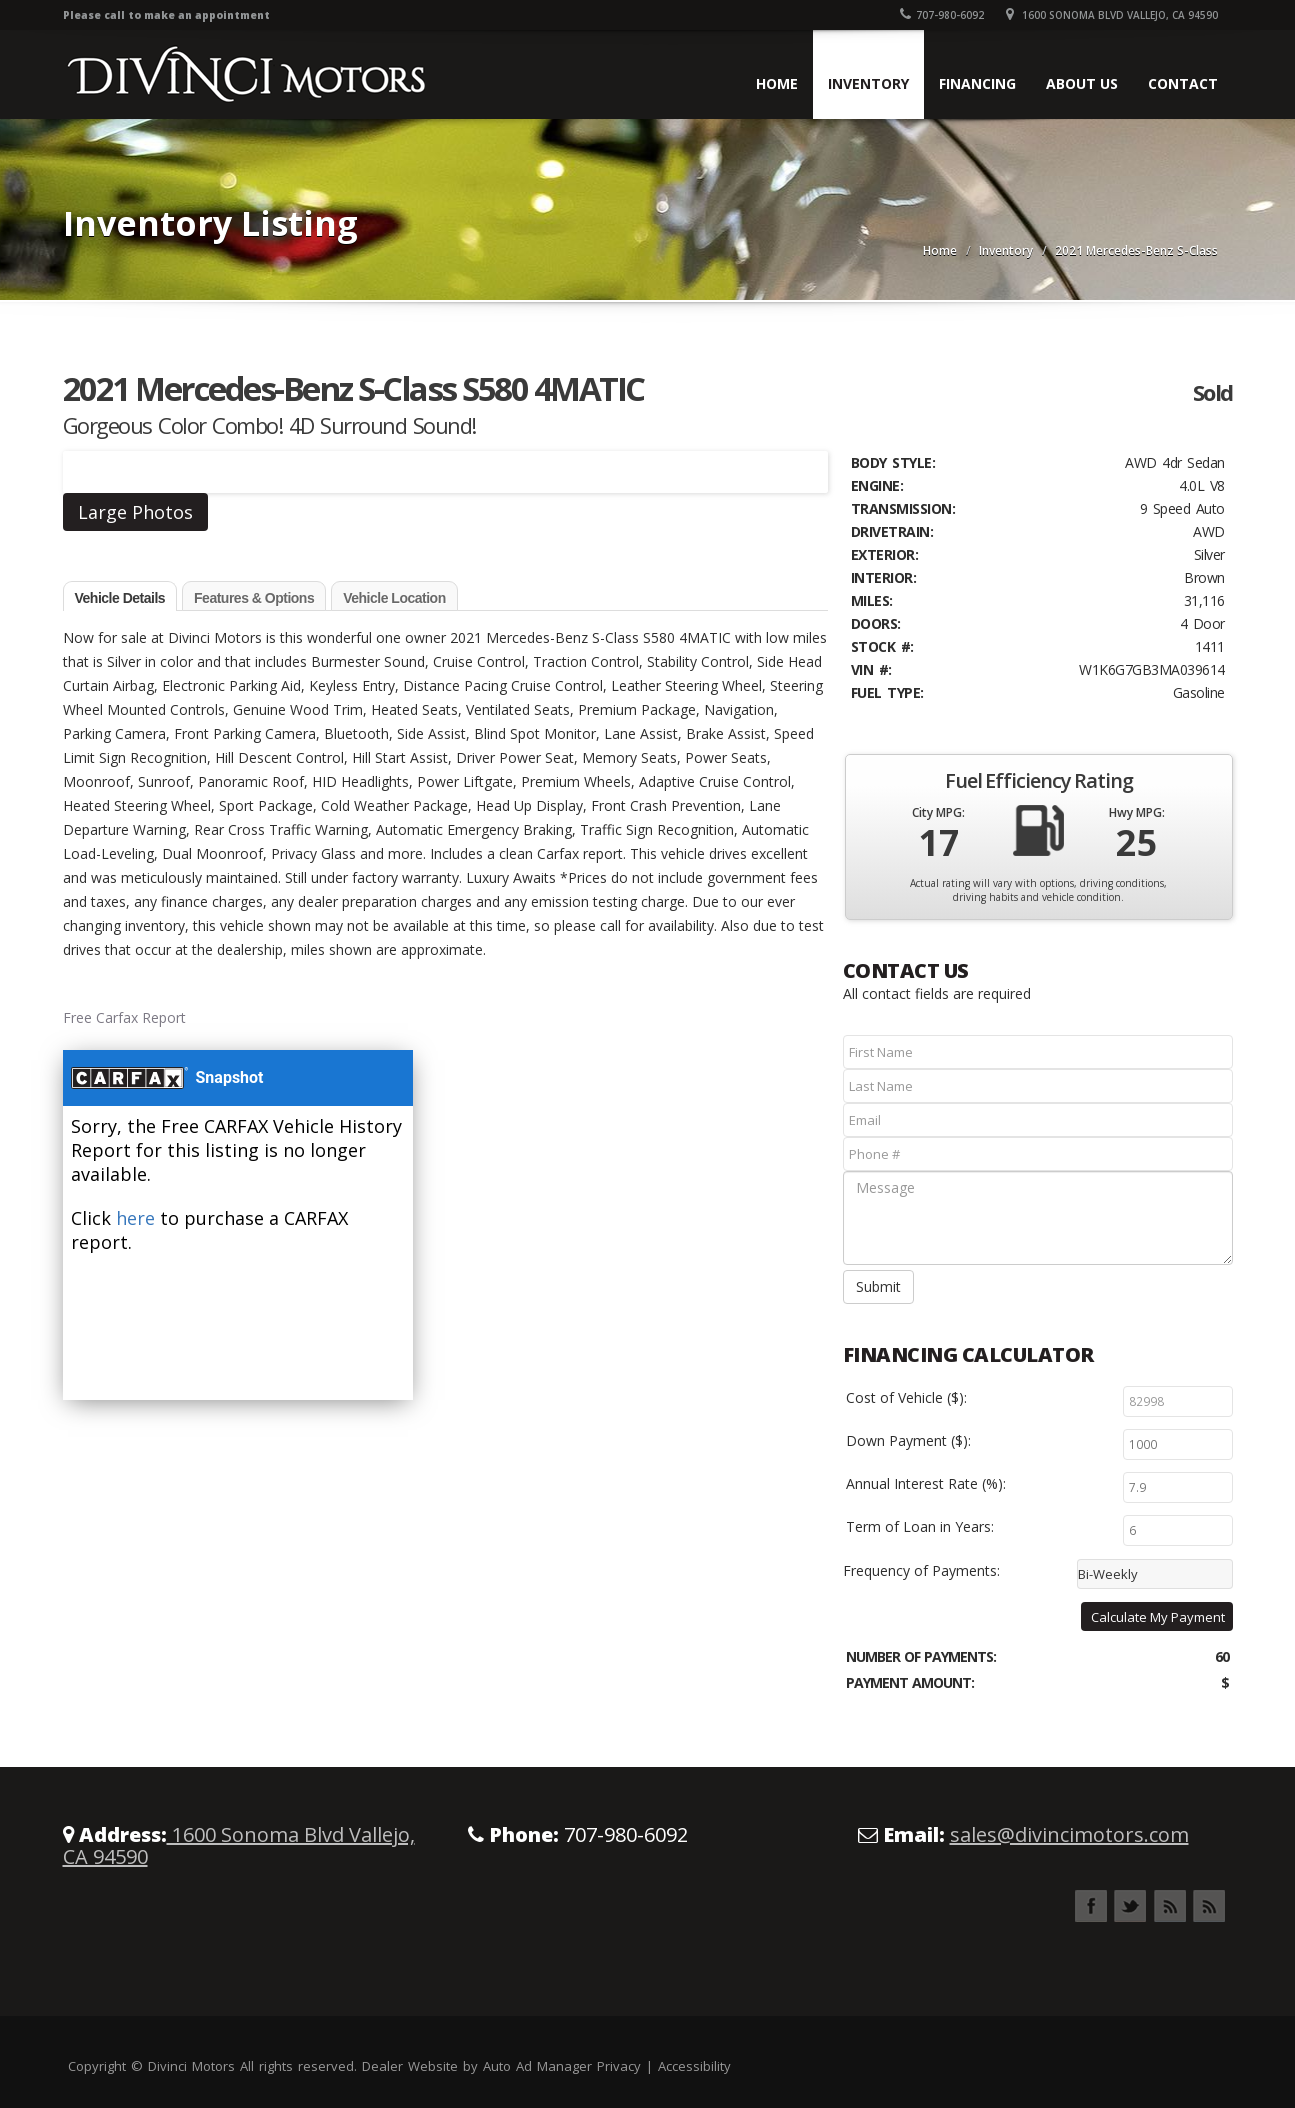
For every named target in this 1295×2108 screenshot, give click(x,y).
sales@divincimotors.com (1069, 1834)
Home (777, 83)
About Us (1082, 83)
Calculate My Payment (1158, 1617)
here (135, 1218)
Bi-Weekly (1108, 1574)
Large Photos (135, 512)
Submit (878, 1286)
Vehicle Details (120, 598)
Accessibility (694, 2066)
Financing (977, 83)
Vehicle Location (394, 598)
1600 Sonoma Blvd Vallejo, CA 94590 (1112, 15)
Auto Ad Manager (537, 2066)
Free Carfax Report (124, 1017)
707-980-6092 (942, 15)
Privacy (619, 2066)
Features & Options (254, 598)
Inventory (868, 83)
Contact (1183, 83)
